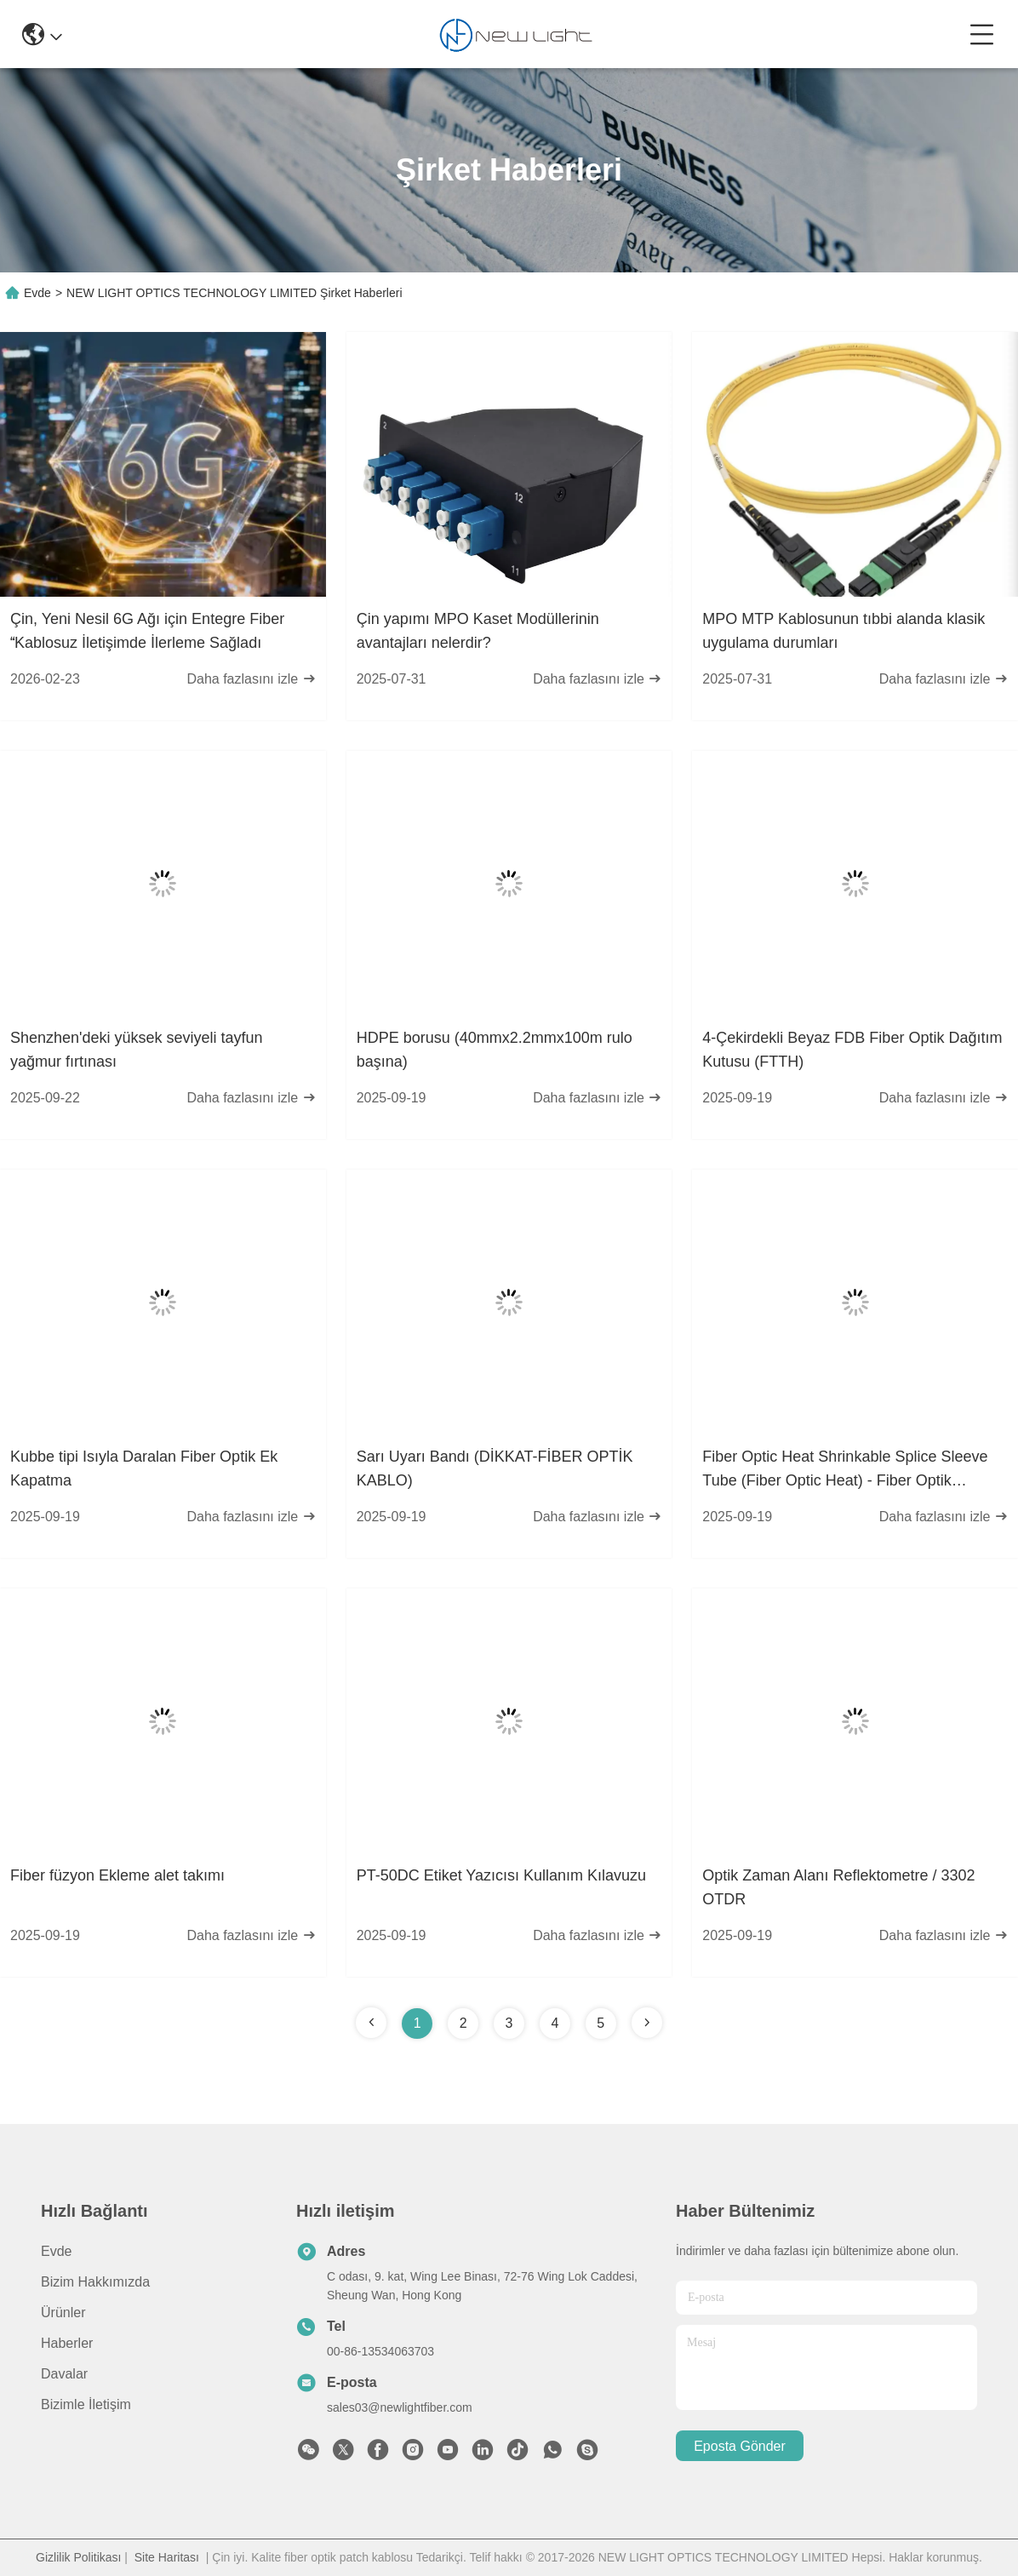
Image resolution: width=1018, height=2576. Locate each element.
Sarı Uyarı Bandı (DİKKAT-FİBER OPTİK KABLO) (495, 1468)
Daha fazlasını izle (250, 679)
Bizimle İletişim (86, 2404)
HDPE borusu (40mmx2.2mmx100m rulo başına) (494, 1049)
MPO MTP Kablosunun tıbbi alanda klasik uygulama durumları (843, 630)
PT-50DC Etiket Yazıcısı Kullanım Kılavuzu (501, 1875)
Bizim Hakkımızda (95, 2282)
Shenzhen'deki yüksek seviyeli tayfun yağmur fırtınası (136, 1049)
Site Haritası (166, 2557)
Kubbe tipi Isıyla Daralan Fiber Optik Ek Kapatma (143, 1468)
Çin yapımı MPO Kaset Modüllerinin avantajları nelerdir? (478, 630)
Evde (37, 293)
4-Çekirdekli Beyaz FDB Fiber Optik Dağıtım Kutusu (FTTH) (852, 1049)
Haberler (67, 2343)
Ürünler (63, 2312)
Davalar (64, 2374)
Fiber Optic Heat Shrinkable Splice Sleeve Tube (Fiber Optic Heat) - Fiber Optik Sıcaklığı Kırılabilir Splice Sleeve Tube (844, 1470)
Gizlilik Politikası (78, 2557)
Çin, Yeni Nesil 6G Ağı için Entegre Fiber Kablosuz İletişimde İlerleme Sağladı (147, 630)
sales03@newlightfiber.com (399, 2407)
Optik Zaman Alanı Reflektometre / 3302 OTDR (838, 1887)
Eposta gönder (740, 2446)
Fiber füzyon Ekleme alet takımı (117, 1875)
